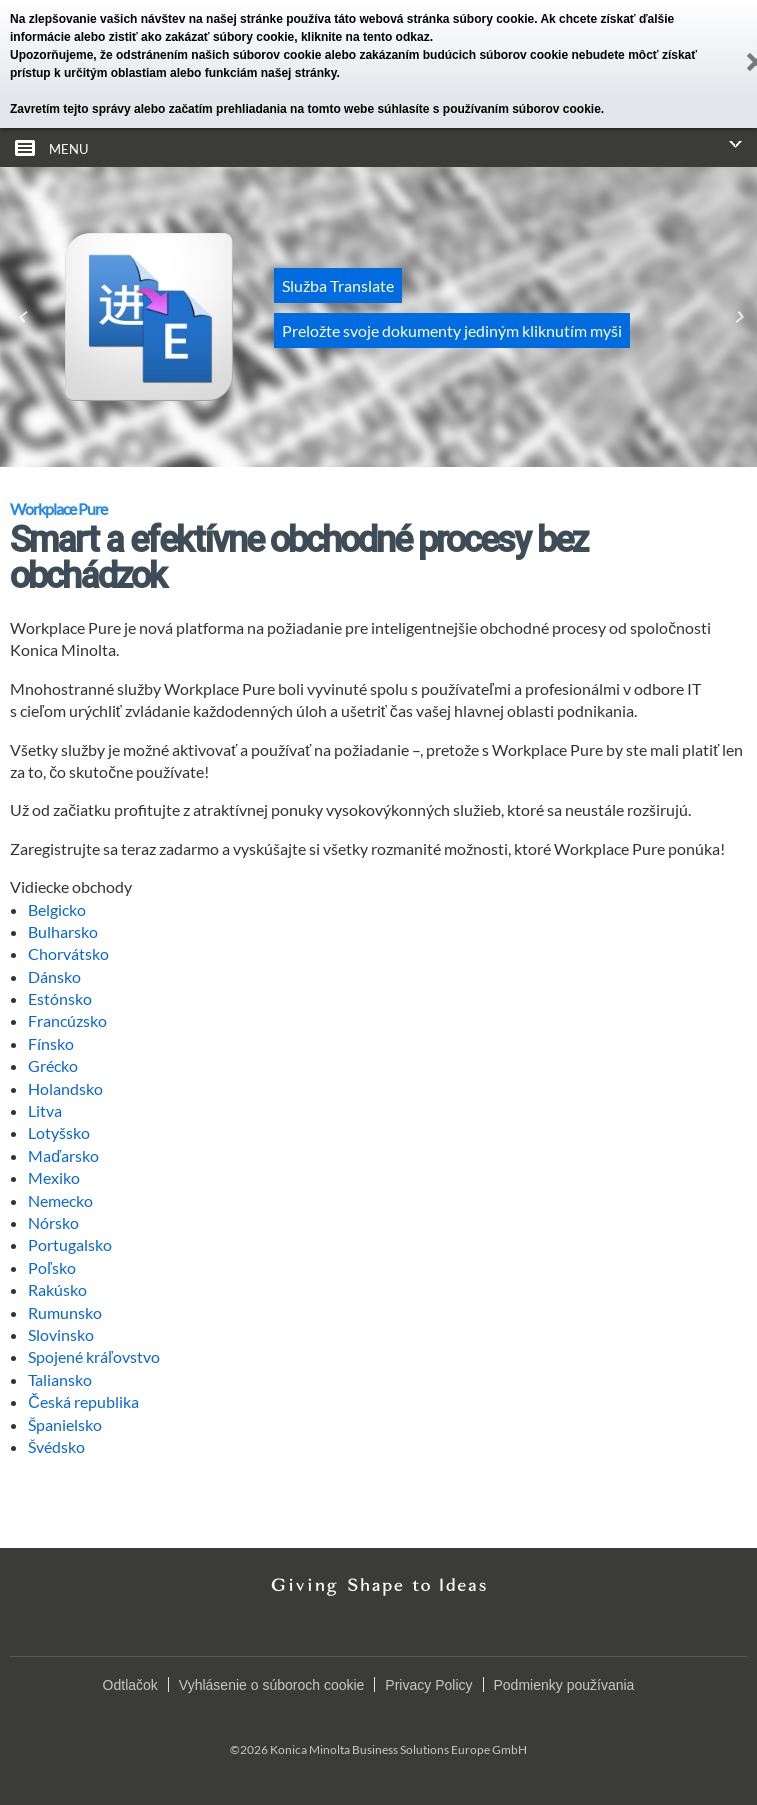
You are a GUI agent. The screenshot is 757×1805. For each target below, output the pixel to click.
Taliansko (60, 1379)
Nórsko (53, 1222)
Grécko (53, 1065)
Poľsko (52, 1267)
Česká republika (83, 1401)
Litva (45, 1110)
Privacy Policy (428, 1685)
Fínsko (51, 1043)
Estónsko (60, 998)
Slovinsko (61, 1334)
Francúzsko (67, 1020)
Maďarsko (63, 1155)
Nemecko (60, 1200)
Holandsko (65, 1088)
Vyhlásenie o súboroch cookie (272, 1685)
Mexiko (54, 1177)
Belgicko (57, 909)
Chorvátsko (68, 953)
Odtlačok (130, 1685)
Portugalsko (70, 1244)
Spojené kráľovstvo (94, 1356)
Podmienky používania (564, 1685)
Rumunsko (65, 1312)
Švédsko (56, 1446)
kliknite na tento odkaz (365, 37)
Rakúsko (57, 1289)
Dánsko (54, 976)
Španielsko (65, 1424)
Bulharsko (63, 931)
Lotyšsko (59, 1132)
